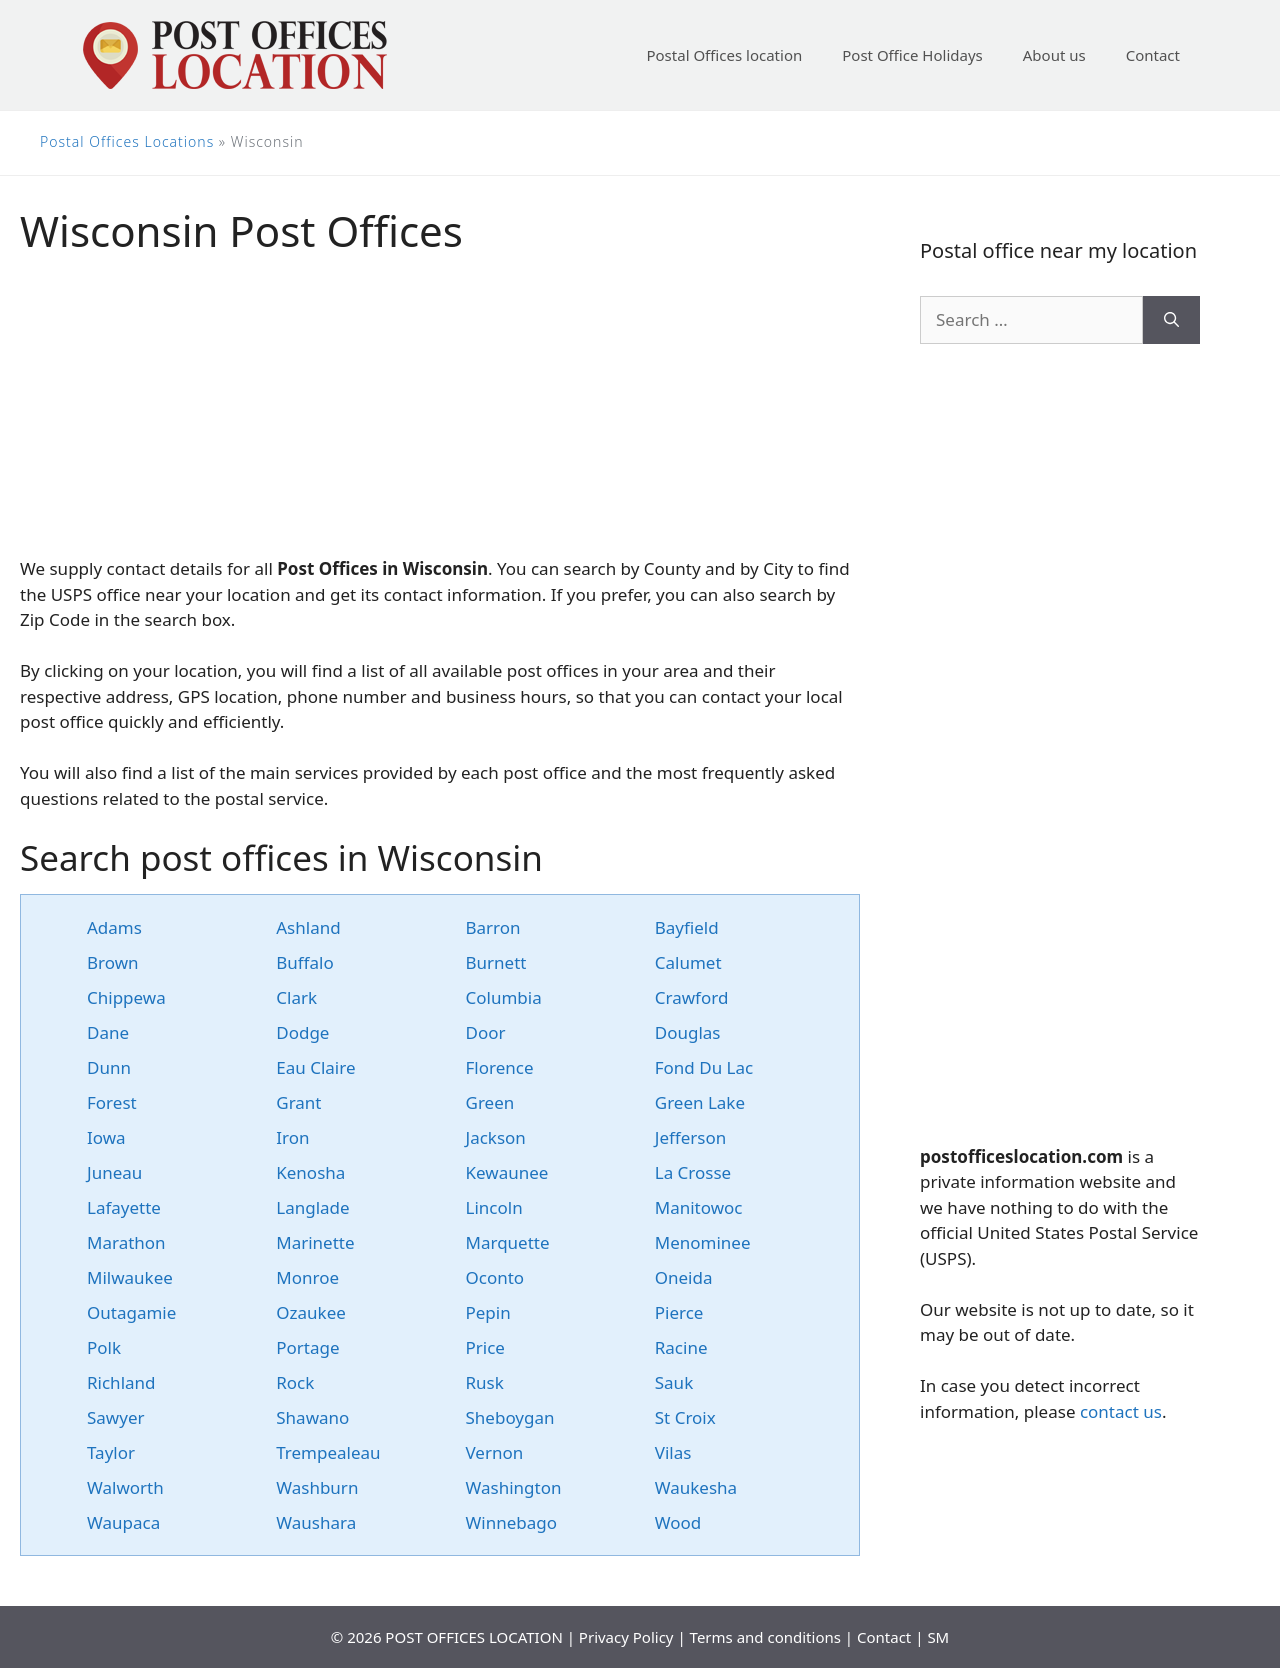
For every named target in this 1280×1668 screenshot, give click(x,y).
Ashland (308, 927)
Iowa (106, 1137)
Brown (113, 962)
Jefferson (690, 1137)
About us (1054, 55)
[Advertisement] (440, 416)
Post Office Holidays (912, 55)
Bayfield (687, 927)
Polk (104, 1347)
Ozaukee (311, 1312)
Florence (500, 1067)
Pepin (488, 1312)
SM (938, 1637)
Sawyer (116, 1417)
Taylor (111, 1452)
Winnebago (512, 1522)
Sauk (674, 1382)
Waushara (316, 1522)
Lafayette (124, 1207)
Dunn (109, 1067)
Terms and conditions (765, 1637)
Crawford (692, 997)
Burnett (496, 962)
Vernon (495, 1452)
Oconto (495, 1277)
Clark (296, 997)
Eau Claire (315, 1067)
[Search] (1171, 320)
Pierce (679, 1312)
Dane (108, 1032)
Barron (493, 927)
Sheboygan (510, 1417)
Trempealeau (328, 1452)
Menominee (703, 1242)
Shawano (312, 1417)
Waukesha (696, 1487)
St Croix (685, 1417)
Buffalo (304, 962)
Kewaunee (507, 1172)
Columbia (504, 997)
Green (490, 1102)
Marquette (508, 1242)
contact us (1121, 1411)
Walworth (125, 1487)
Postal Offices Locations (127, 141)
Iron (292, 1137)
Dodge (302, 1032)
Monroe (307, 1277)
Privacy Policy (626, 1637)
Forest (112, 1102)
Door (486, 1032)
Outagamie (131, 1312)
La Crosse (693, 1172)
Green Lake (700, 1102)
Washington (514, 1487)
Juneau (114, 1172)
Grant (298, 1102)
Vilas (673, 1452)
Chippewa (126, 997)
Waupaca (123, 1522)
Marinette (315, 1242)
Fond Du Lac (704, 1067)
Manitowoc (699, 1207)
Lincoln (494, 1207)
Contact (1153, 55)
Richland (121, 1382)
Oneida (684, 1277)
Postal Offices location (724, 55)
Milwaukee (130, 1277)
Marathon (126, 1242)
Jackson (496, 1137)
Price (485, 1347)
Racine (681, 1347)
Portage (307, 1347)
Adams (114, 927)
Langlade (312, 1207)
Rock (295, 1382)
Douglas (688, 1032)
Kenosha (310, 1172)
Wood (678, 1522)
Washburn (317, 1487)
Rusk (485, 1382)
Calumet (688, 962)
